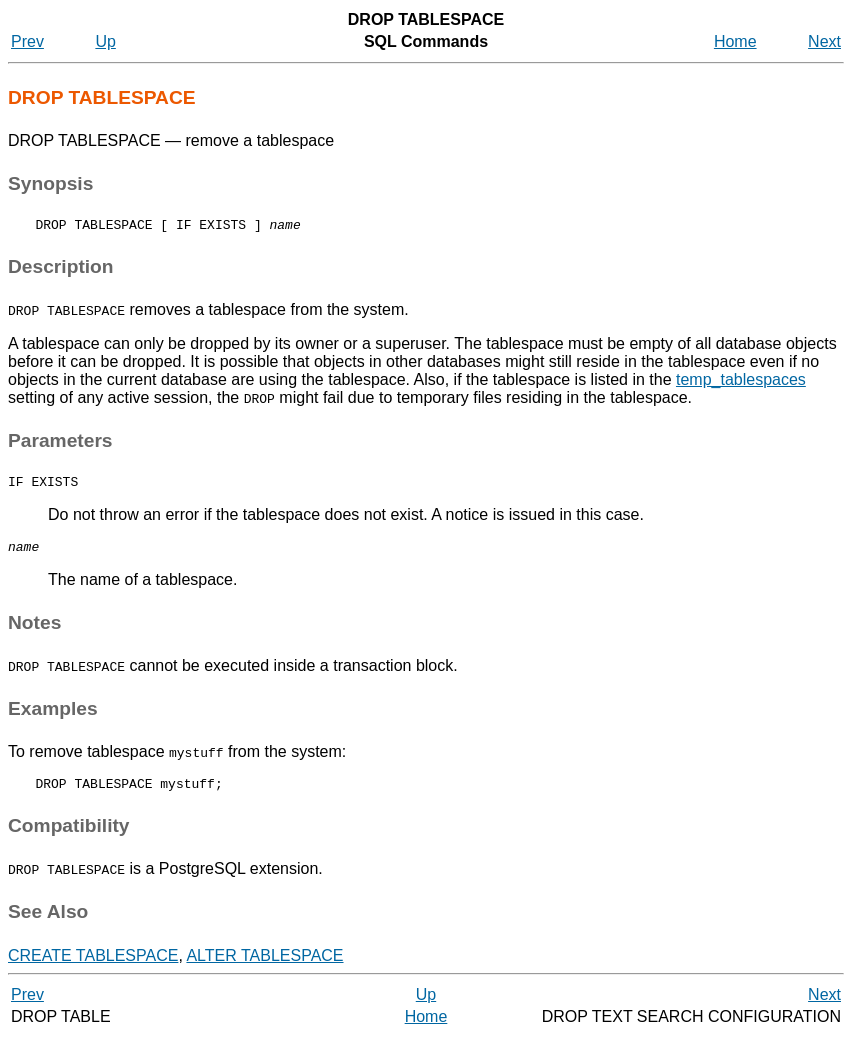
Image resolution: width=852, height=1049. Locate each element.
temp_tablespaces (741, 382)
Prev (27, 41)
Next (824, 41)
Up (105, 41)
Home (735, 41)
